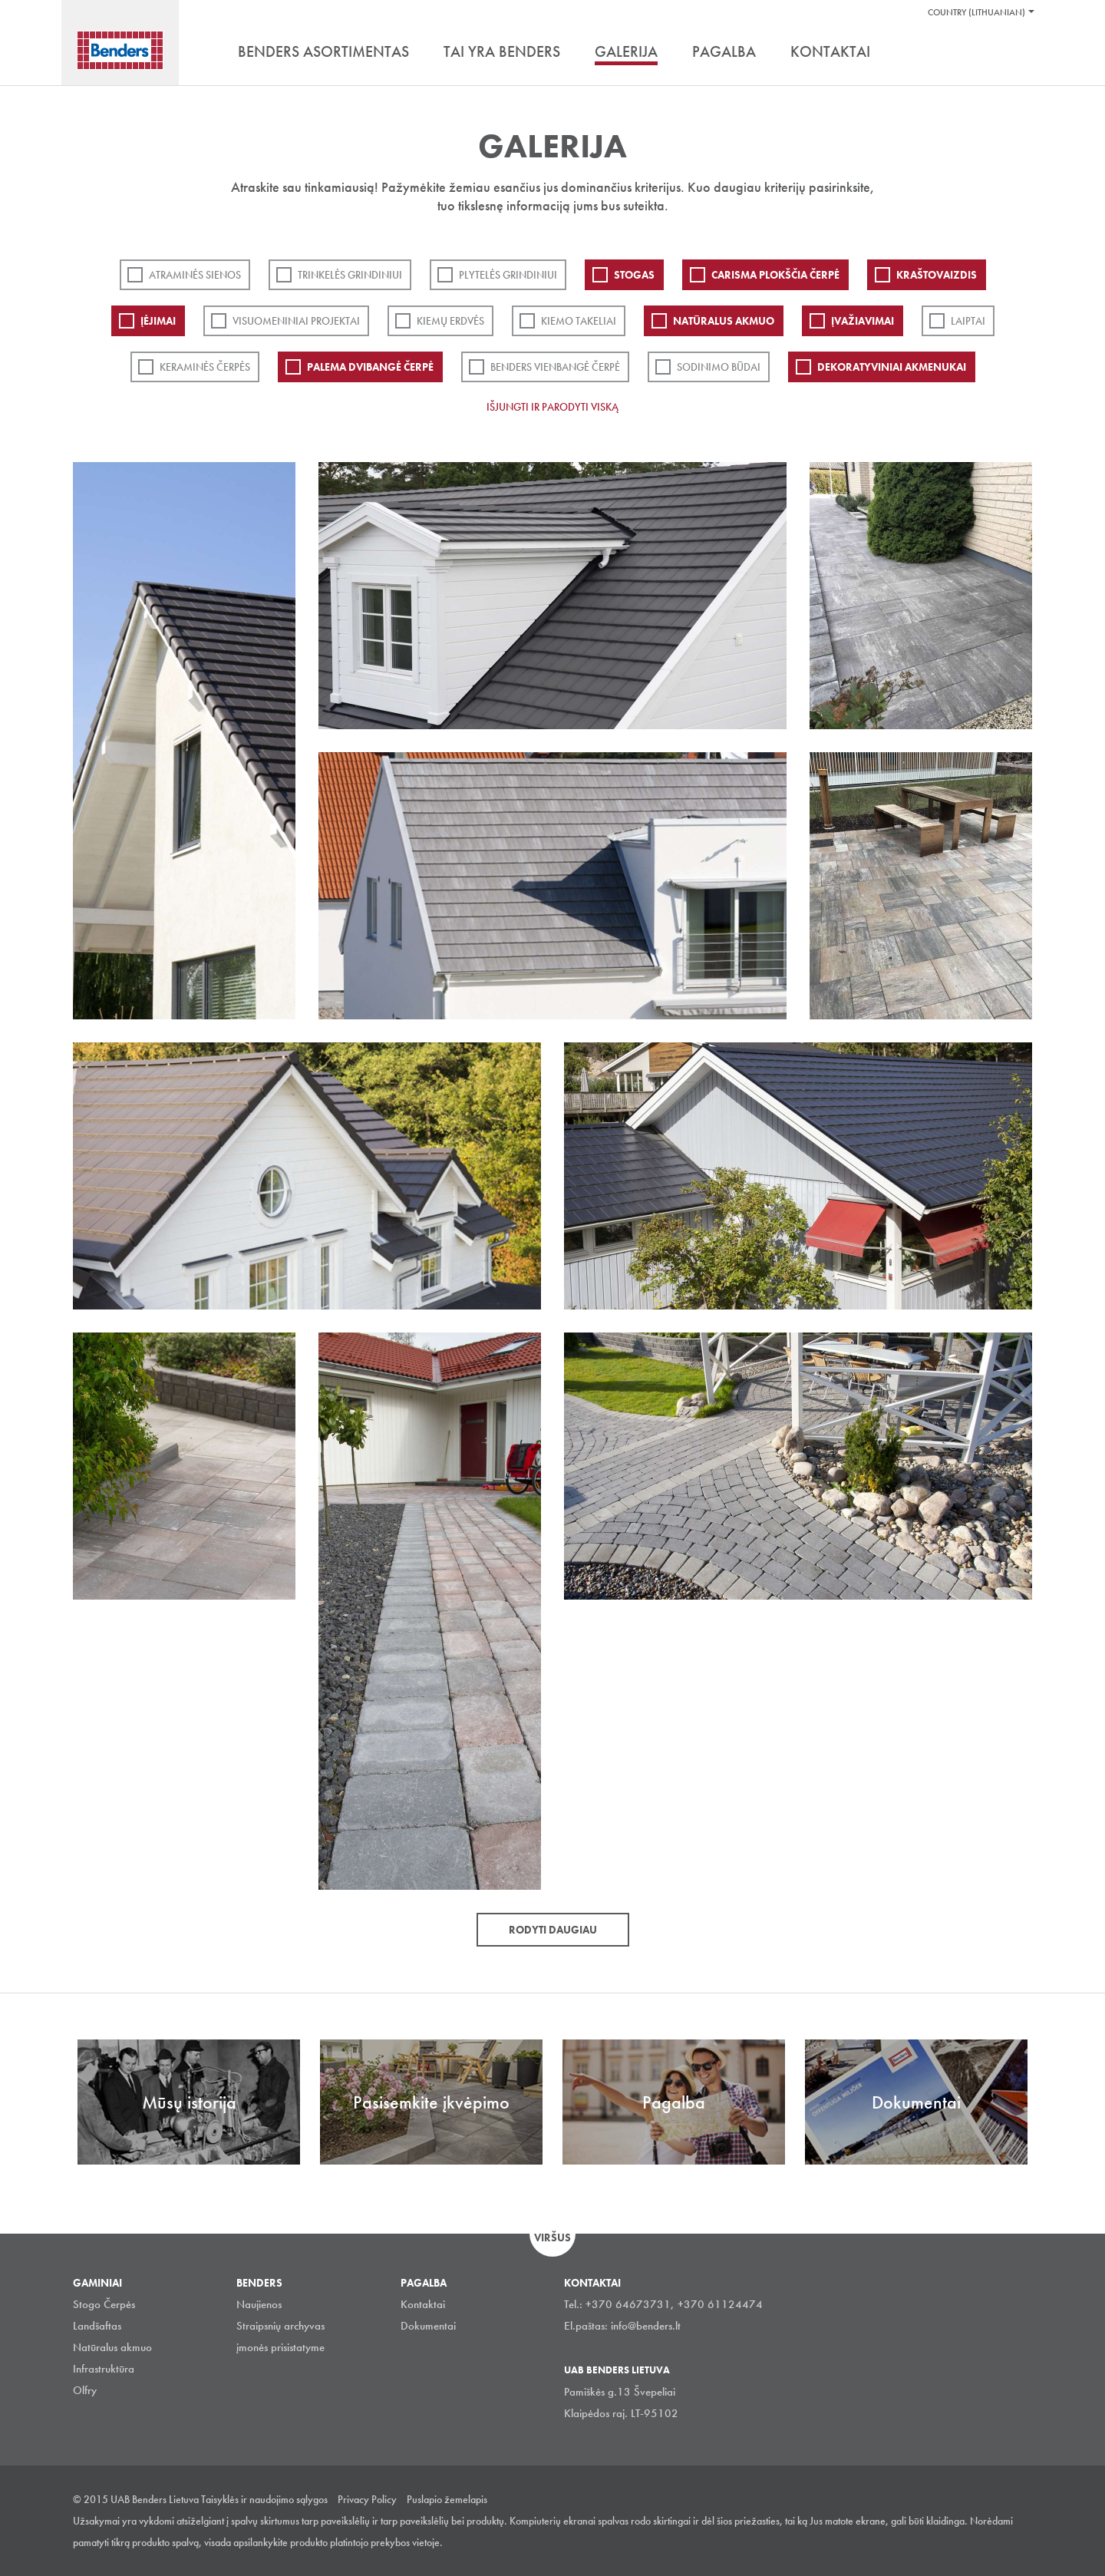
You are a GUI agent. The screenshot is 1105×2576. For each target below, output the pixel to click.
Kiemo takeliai (578, 321)
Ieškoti (1020, 53)
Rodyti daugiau (553, 1930)
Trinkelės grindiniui (350, 275)
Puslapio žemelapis (447, 2499)
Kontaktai (423, 2304)
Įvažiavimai (862, 321)
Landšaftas (97, 2325)
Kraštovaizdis (936, 275)
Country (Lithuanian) (976, 12)
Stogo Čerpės (104, 2304)
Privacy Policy (367, 2499)
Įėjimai (158, 321)
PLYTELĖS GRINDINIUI (508, 275)
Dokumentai (428, 2325)
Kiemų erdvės (450, 321)
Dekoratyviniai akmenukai (891, 367)
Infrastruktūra (103, 2368)
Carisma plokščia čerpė (775, 275)
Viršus (552, 2237)
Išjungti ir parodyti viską (552, 407)
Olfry (85, 2390)
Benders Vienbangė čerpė (555, 367)
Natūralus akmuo (723, 321)
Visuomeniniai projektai (296, 321)
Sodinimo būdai (718, 367)
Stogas (634, 275)
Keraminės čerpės (205, 367)
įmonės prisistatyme (280, 2347)
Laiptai (968, 321)
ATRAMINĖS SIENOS (195, 275)
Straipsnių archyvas (280, 2325)
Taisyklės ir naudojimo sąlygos (264, 2499)
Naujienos (259, 2304)
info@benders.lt (646, 2325)
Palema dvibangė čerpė (370, 367)
